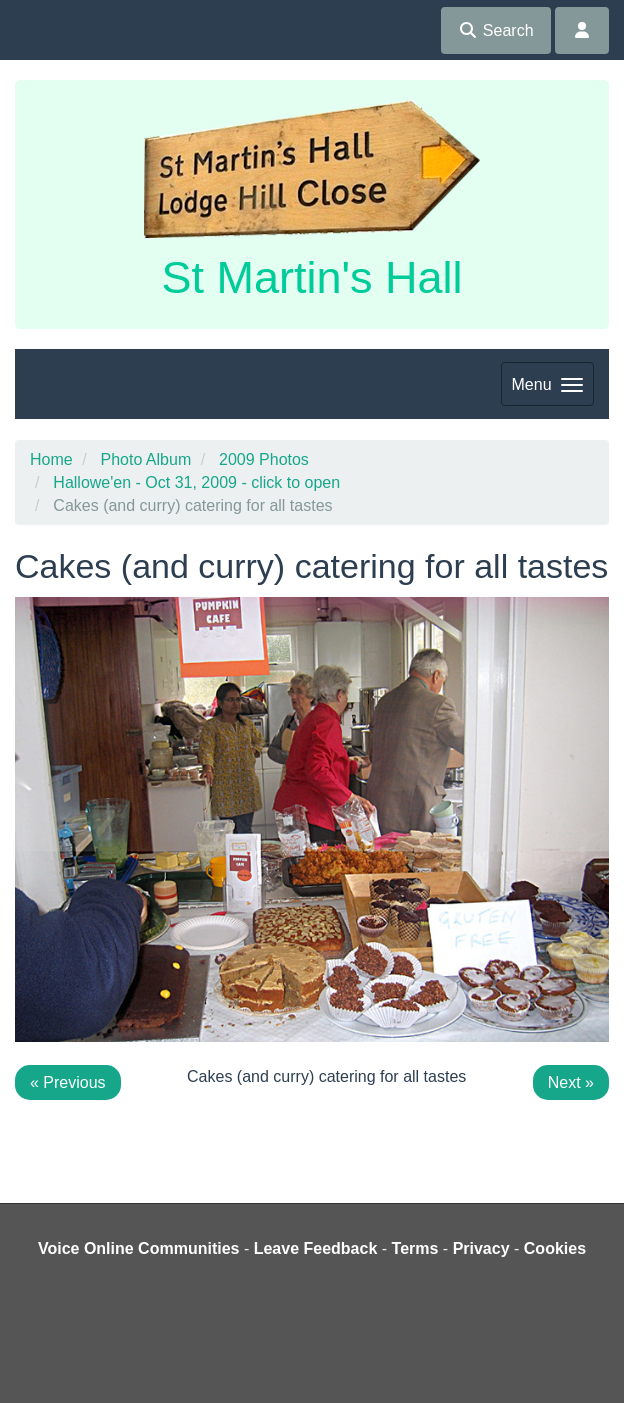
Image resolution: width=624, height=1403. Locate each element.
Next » (571, 1082)
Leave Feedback (316, 1248)
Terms (415, 1248)
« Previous (68, 1082)
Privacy (481, 1248)
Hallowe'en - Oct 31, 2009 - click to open (196, 482)
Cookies (555, 1248)
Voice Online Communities (139, 1248)
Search (495, 30)
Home (51, 459)
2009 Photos (264, 459)
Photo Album (145, 459)
